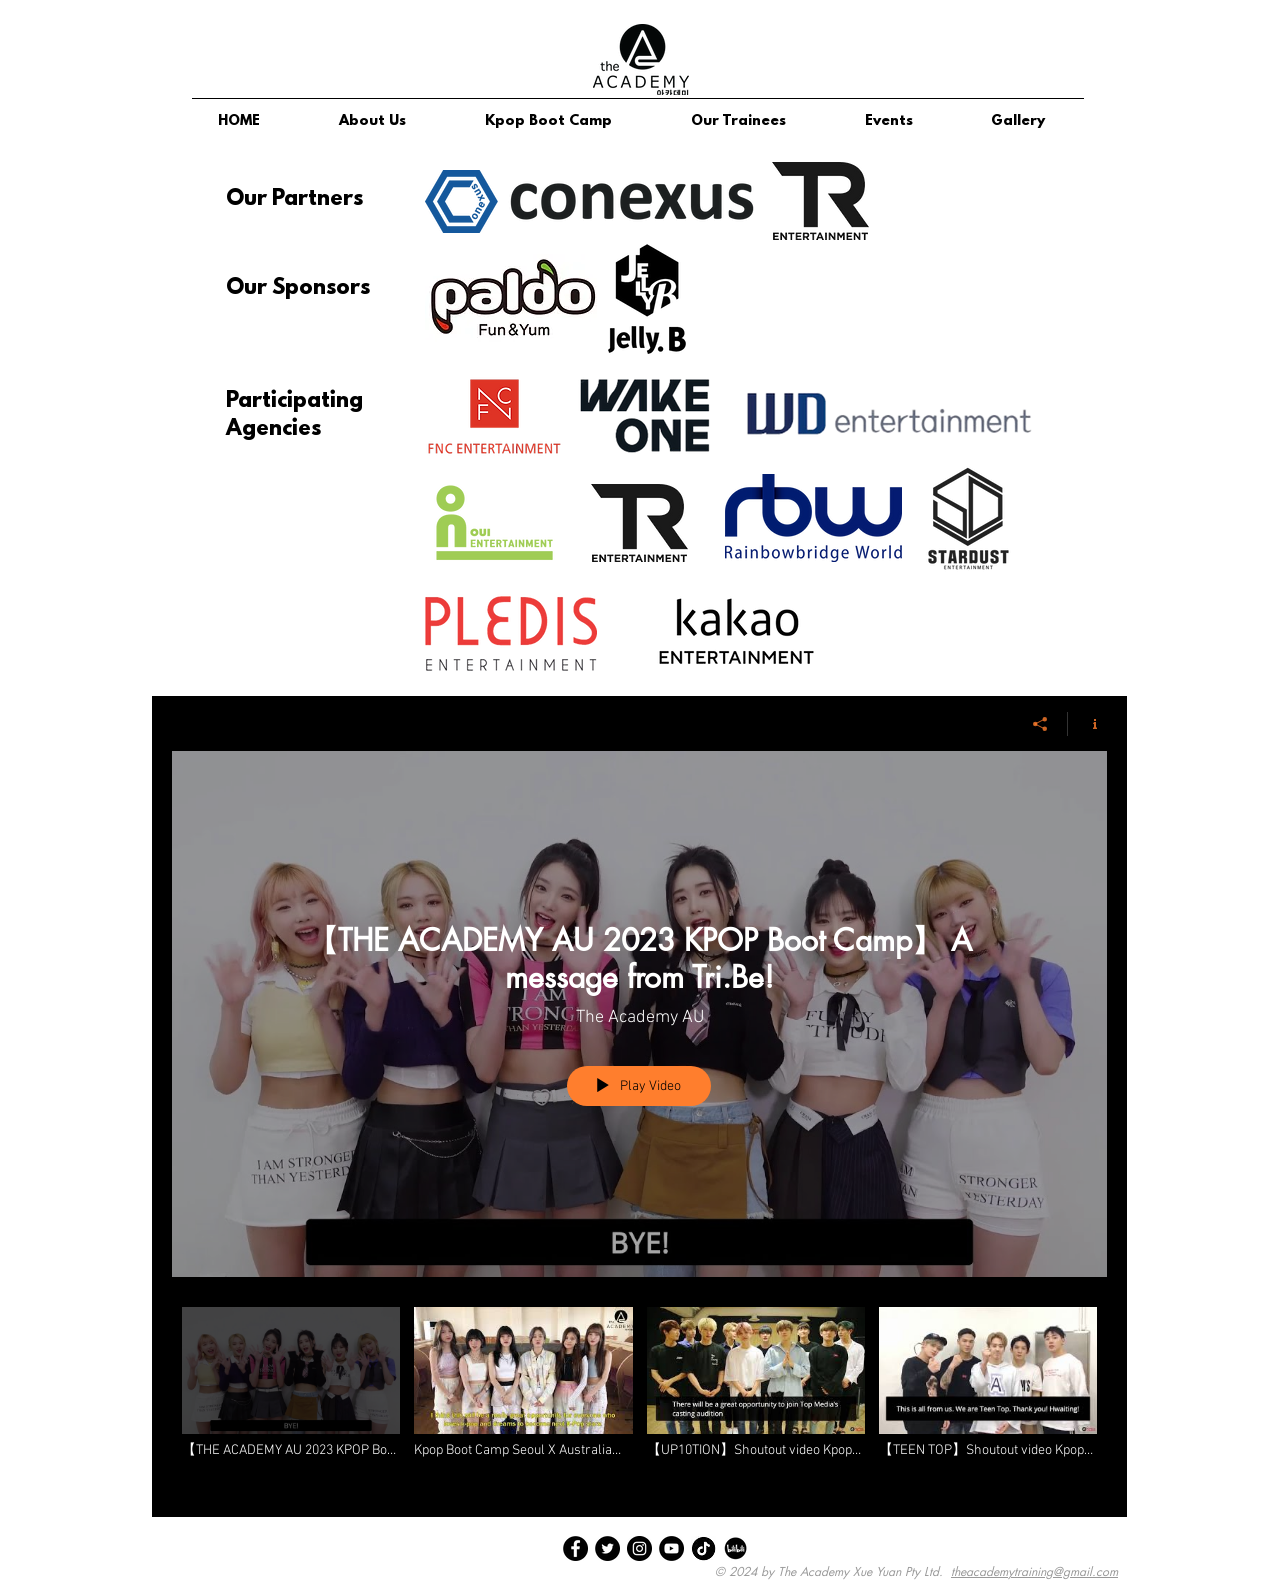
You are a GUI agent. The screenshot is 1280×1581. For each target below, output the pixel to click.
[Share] (1040, 724)
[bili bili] (735, 1548)
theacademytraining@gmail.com (1034, 1571)
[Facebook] (575, 1548)
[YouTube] (671, 1548)
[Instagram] (639, 1548)
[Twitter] (607, 1548)
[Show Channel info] (1087, 724)
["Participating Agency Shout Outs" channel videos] (639, 1397)
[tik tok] (703, 1548)
